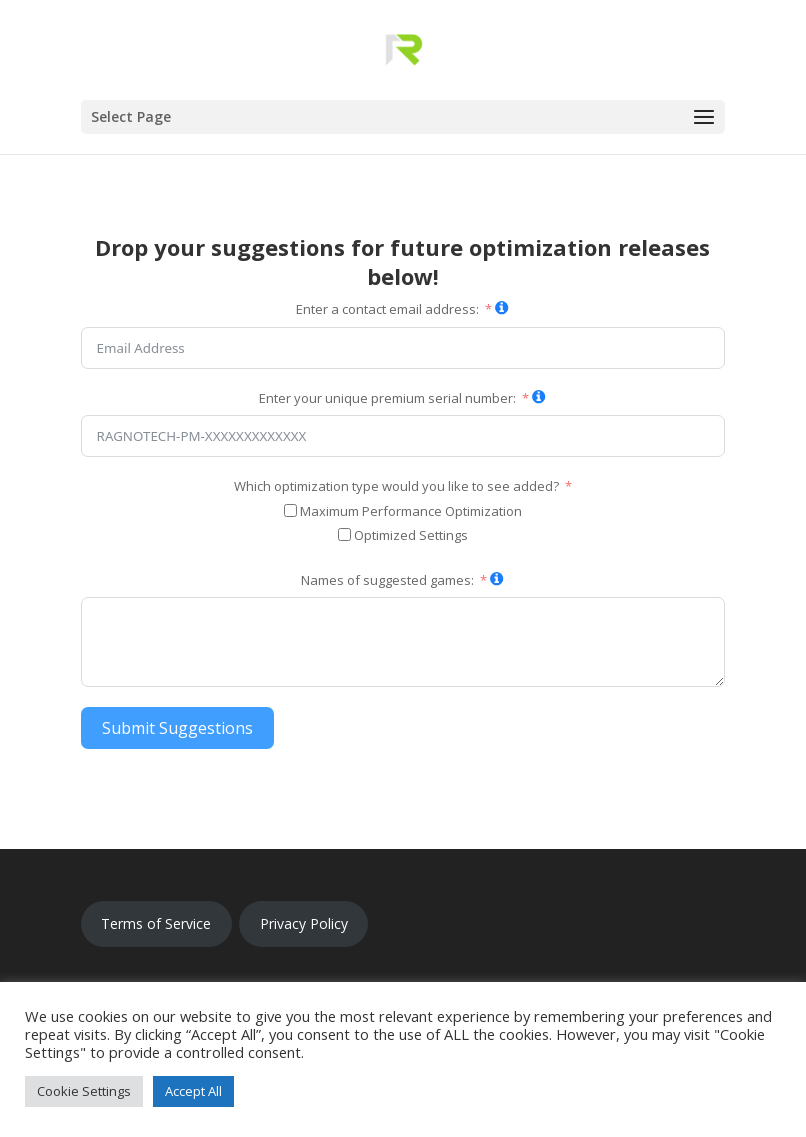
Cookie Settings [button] (84, 1091)
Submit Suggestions (177, 728)
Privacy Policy (304, 923)
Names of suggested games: (387, 580)
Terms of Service (156, 923)
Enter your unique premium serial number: (387, 398)
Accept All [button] (193, 1091)
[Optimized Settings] (344, 534)
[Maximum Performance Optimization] (290, 510)
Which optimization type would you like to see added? (396, 486)
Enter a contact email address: (387, 309)
